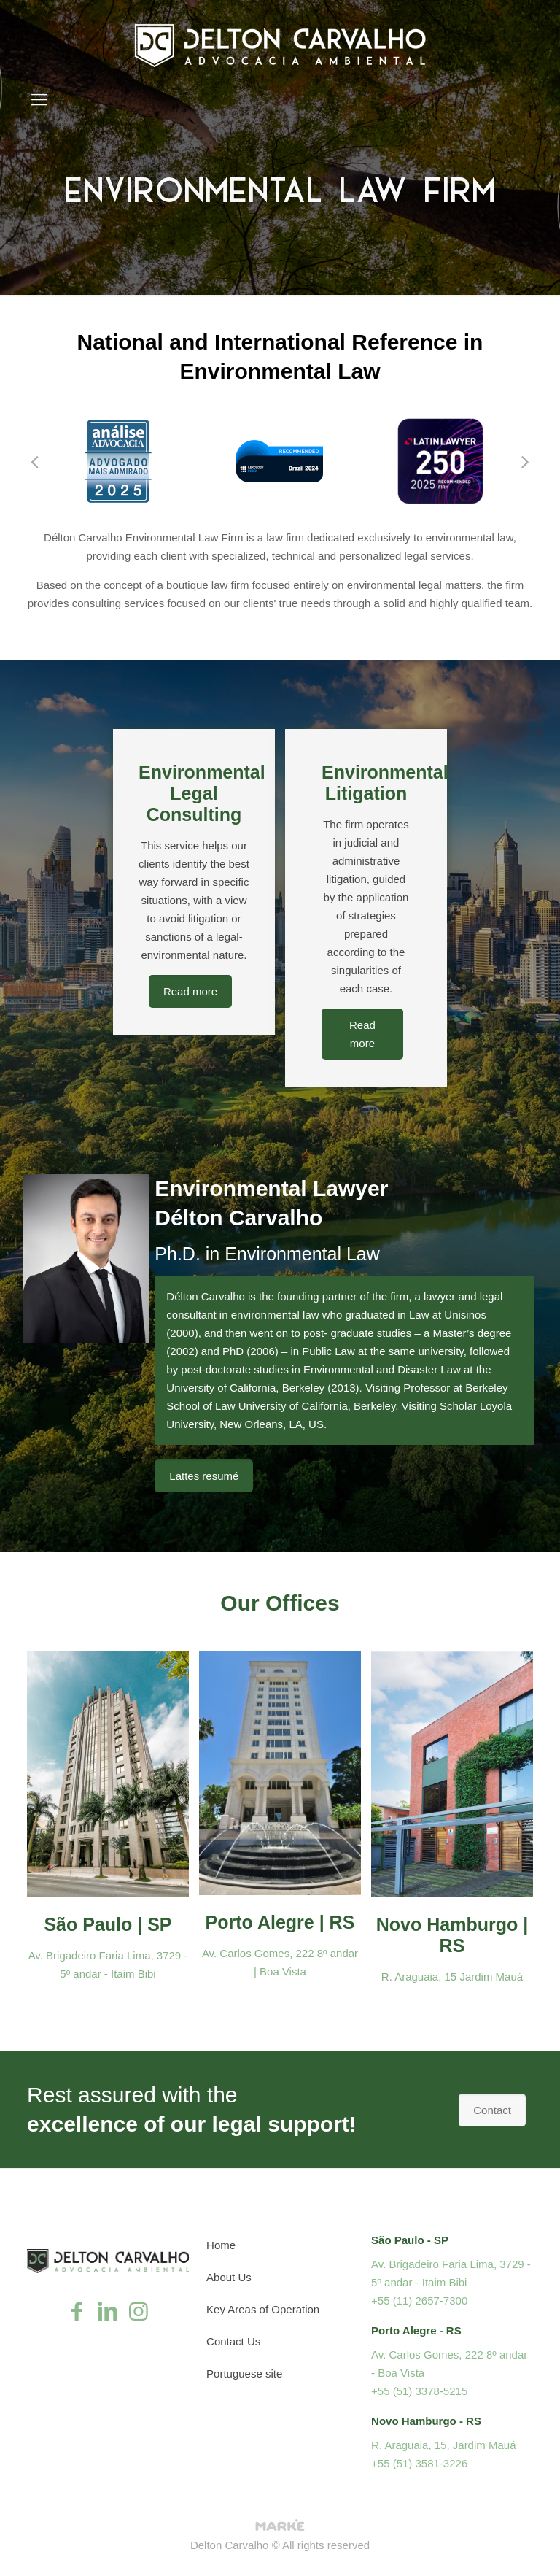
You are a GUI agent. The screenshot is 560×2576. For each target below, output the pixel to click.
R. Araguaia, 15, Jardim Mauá (443, 2445)
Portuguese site (244, 2373)
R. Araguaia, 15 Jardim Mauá (452, 1976)
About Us (229, 2277)
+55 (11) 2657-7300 (419, 2300)
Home (221, 2245)
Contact (492, 2110)
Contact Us (233, 2341)
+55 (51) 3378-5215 (419, 2391)
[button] (34, 461)
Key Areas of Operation (262, 2309)
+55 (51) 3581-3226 (419, 2463)
